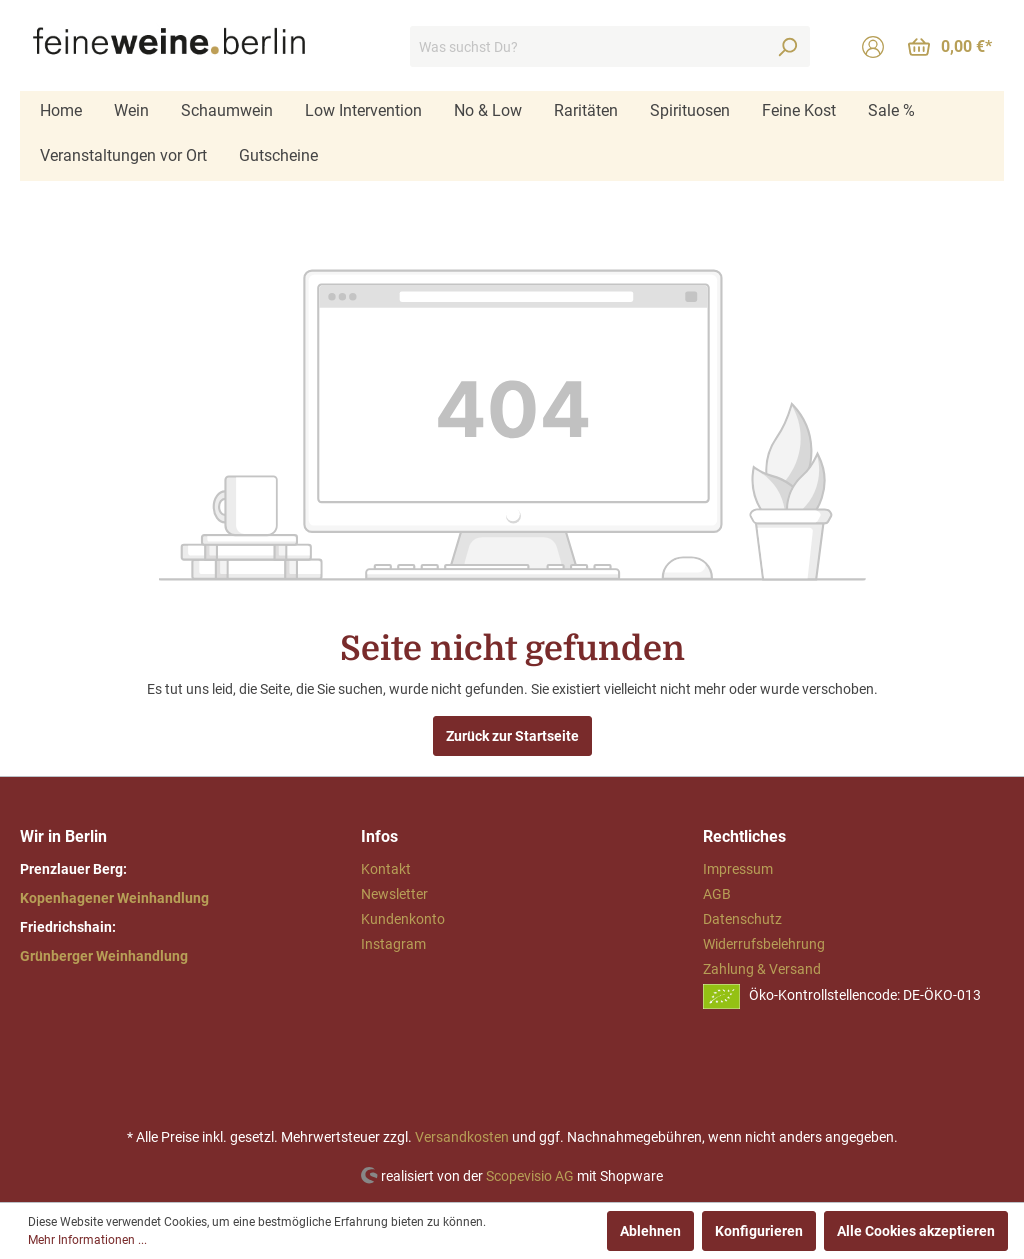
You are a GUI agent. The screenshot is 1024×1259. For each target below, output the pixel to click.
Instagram (393, 944)
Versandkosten (462, 1137)
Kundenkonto (403, 919)
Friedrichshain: (68, 927)
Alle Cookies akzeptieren (916, 1231)
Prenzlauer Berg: (73, 869)
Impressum (738, 869)
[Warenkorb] (950, 47)
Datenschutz (742, 919)
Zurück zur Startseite (512, 736)
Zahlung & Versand (762, 969)
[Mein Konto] (873, 47)
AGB (717, 894)
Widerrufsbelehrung (764, 944)
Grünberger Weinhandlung (104, 956)
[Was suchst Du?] (587, 46)
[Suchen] (787, 46)
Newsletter (394, 894)
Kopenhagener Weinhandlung (114, 898)
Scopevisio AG (530, 1175)
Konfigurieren (759, 1231)
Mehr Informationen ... (87, 1240)
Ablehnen (650, 1231)
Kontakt (386, 869)
